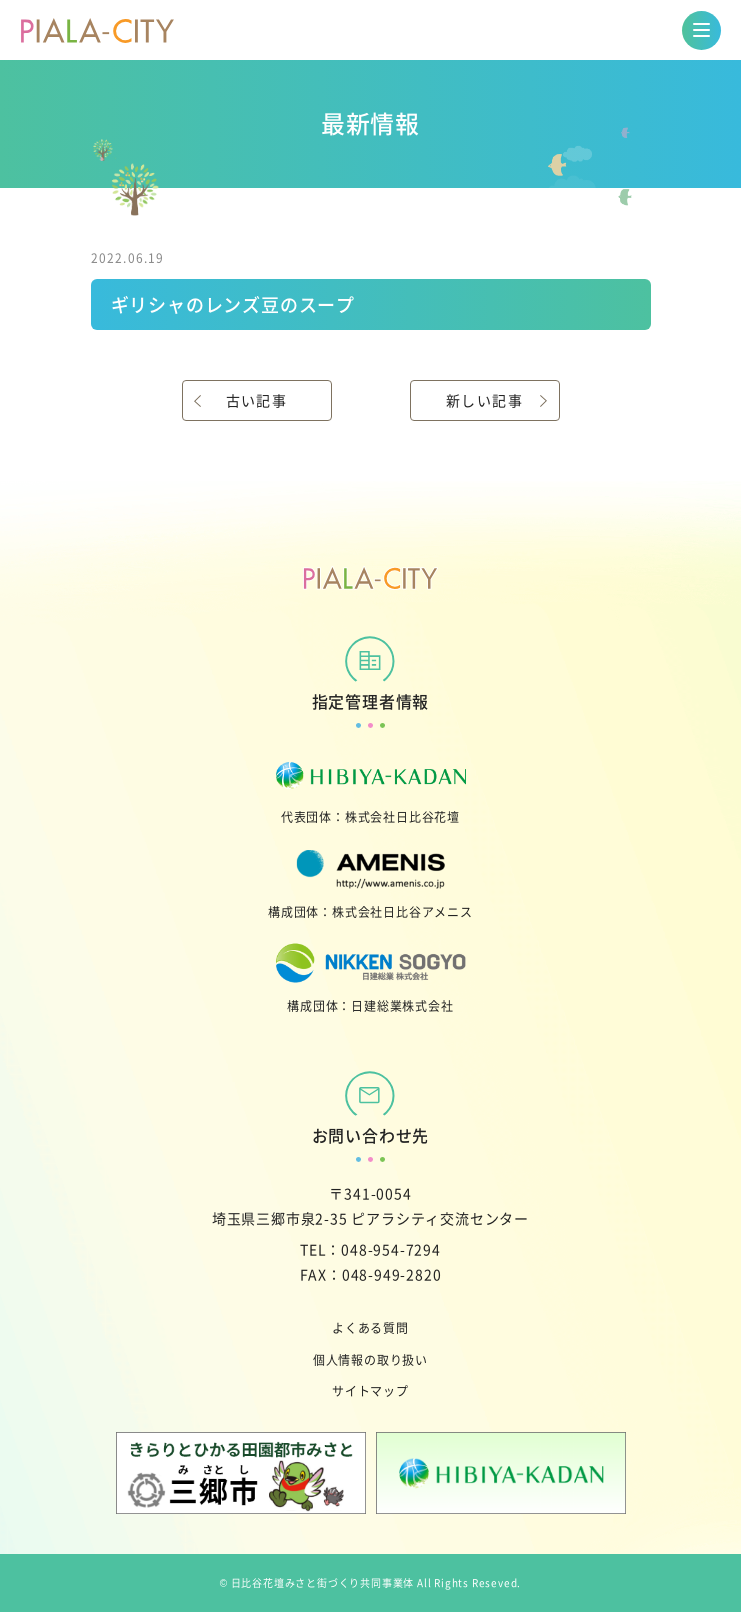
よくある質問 (370, 1327)
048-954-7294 (391, 1249)
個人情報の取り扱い (370, 1359)
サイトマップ (370, 1390)
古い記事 (257, 400)
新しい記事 (484, 400)
